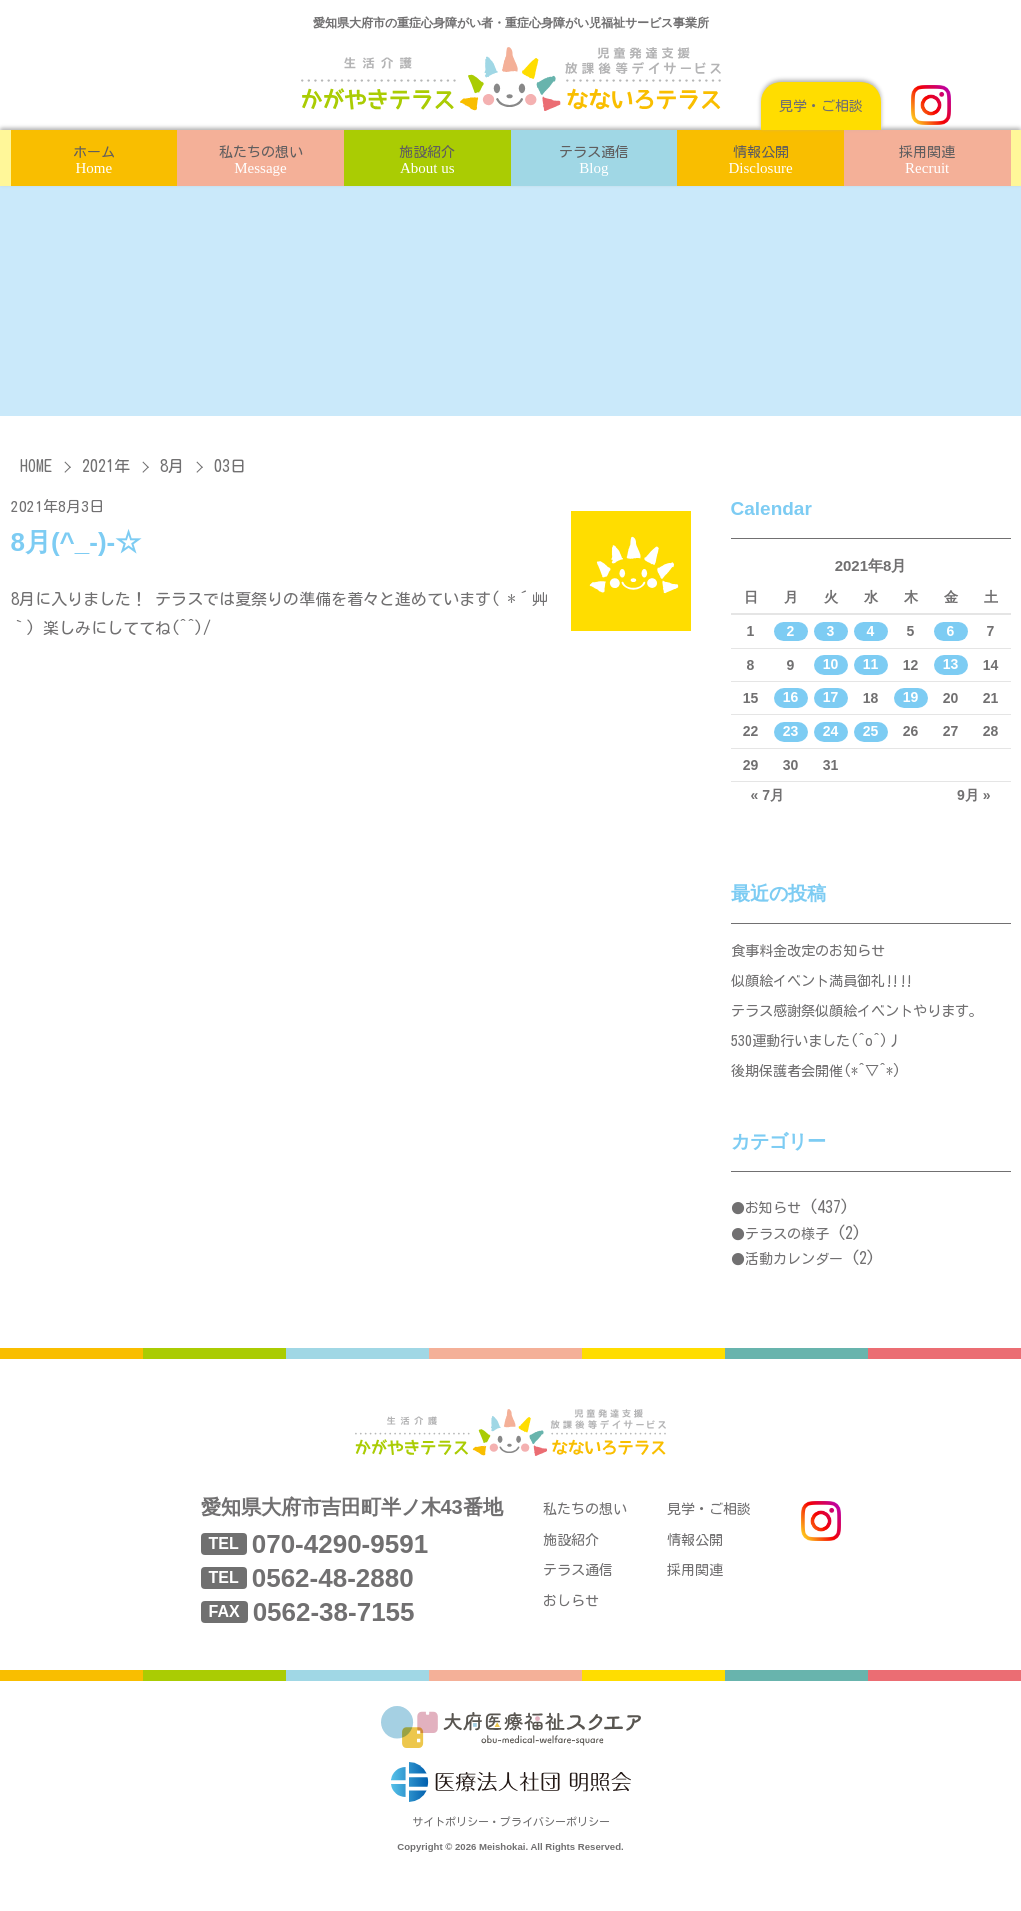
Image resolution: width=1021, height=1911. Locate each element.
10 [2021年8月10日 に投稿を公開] (831, 665)
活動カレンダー (794, 1279)
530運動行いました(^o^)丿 (823, 1055)
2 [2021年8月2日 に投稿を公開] (791, 631)
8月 (172, 466)
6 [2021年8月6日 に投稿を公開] (951, 631)
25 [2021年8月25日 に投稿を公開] (871, 731)
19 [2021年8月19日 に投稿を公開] (911, 698)
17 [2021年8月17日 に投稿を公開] (831, 698)
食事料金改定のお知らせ (813, 953)
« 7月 (767, 795)
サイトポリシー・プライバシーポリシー (511, 1858)
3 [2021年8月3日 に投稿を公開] (831, 631)
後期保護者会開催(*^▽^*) (822, 1089)
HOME (36, 466)
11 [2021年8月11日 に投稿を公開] (871, 665)
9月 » (973, 795)
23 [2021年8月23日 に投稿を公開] (791, 731)
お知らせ (773, 1228)
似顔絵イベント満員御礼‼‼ (828, 987)
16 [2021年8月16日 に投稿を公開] (791, 698)
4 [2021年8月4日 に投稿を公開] (871, 631)
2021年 (106, 466)
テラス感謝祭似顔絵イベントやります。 (866, 1021)
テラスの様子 (787, 1254)
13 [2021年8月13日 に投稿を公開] (951, 665)
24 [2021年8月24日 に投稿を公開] (831, 731)
